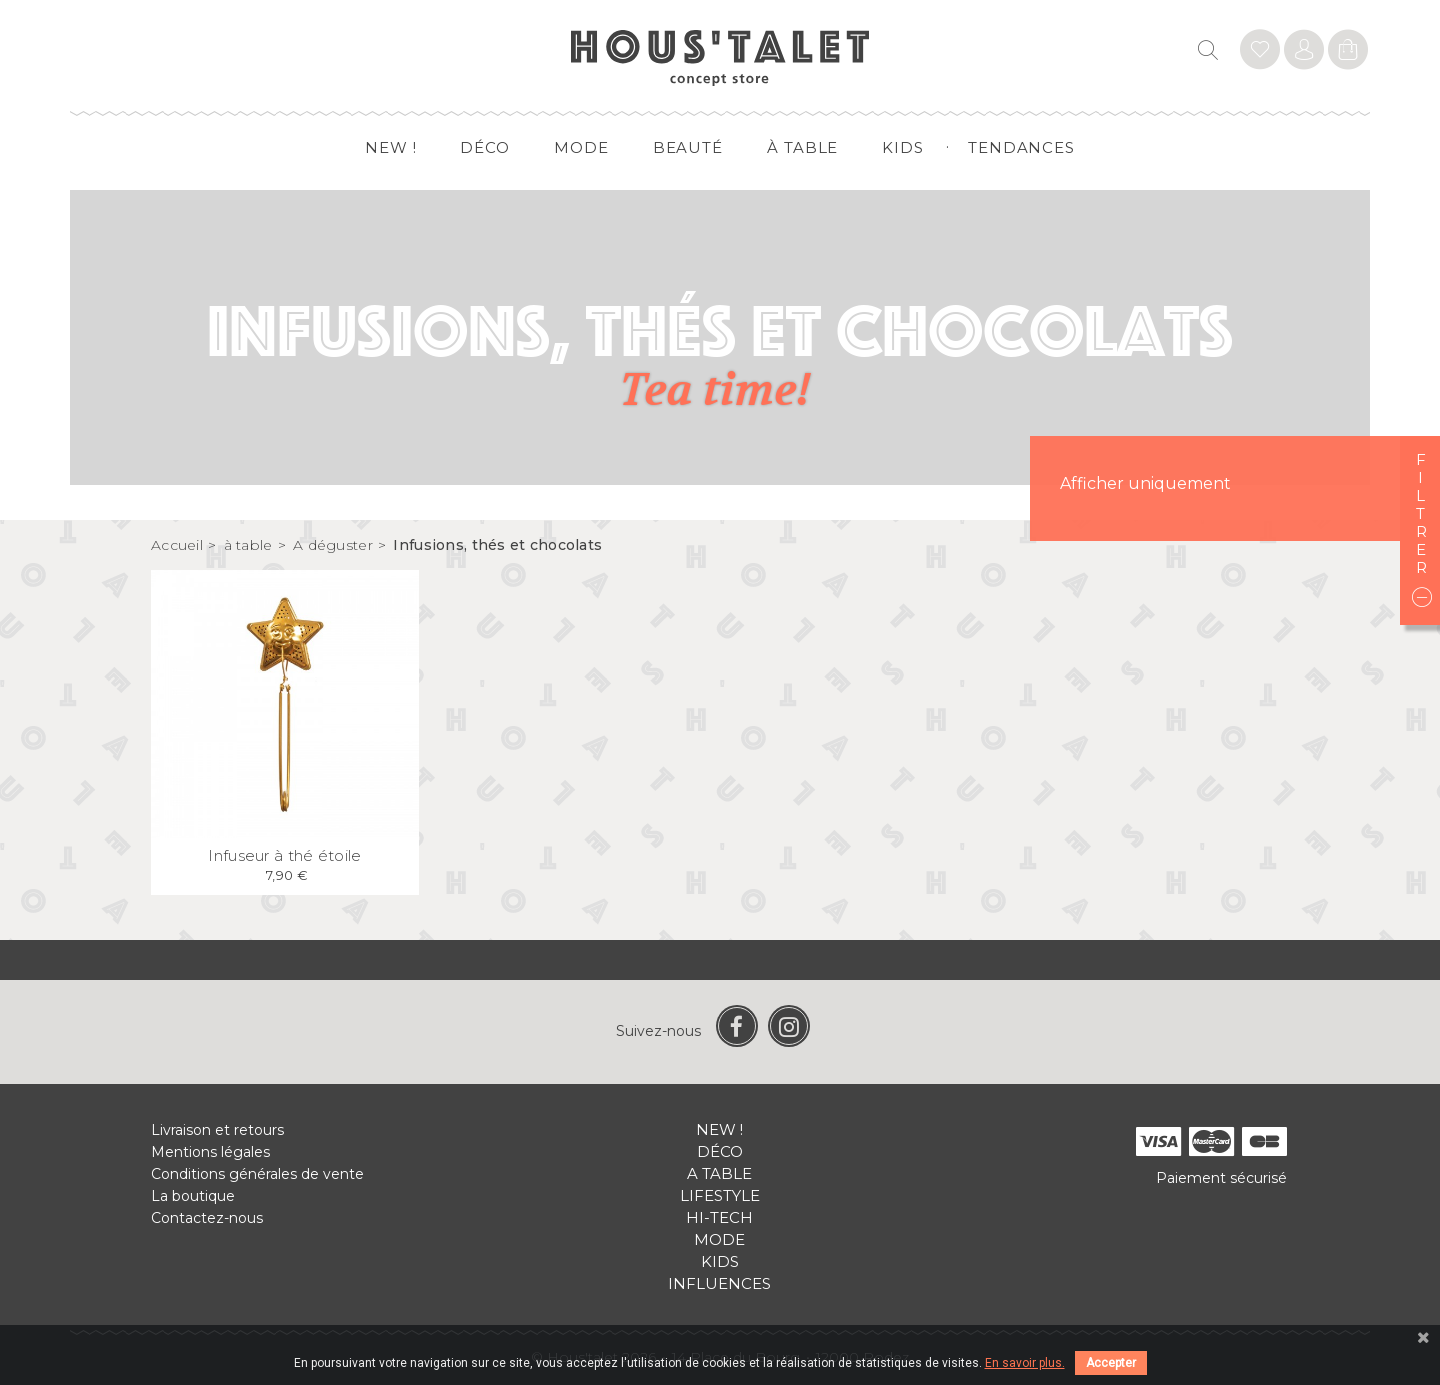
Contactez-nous (207, 1218)
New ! (391, 147)
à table (802, 147)
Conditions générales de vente (257, 1174)
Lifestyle (720, 1195)
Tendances (1021, 147)
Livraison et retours (217, 1130)
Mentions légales (210, 1152)
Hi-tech (719, 1217)
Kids (903, 147)
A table (719, 1173)
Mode (581, 147)
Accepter (1111, 1363)
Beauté (688, 147)
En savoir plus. (1025, 1363)
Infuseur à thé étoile (284, 855)
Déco (485, 147)
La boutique (193, 1196)
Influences (719, 1283)
